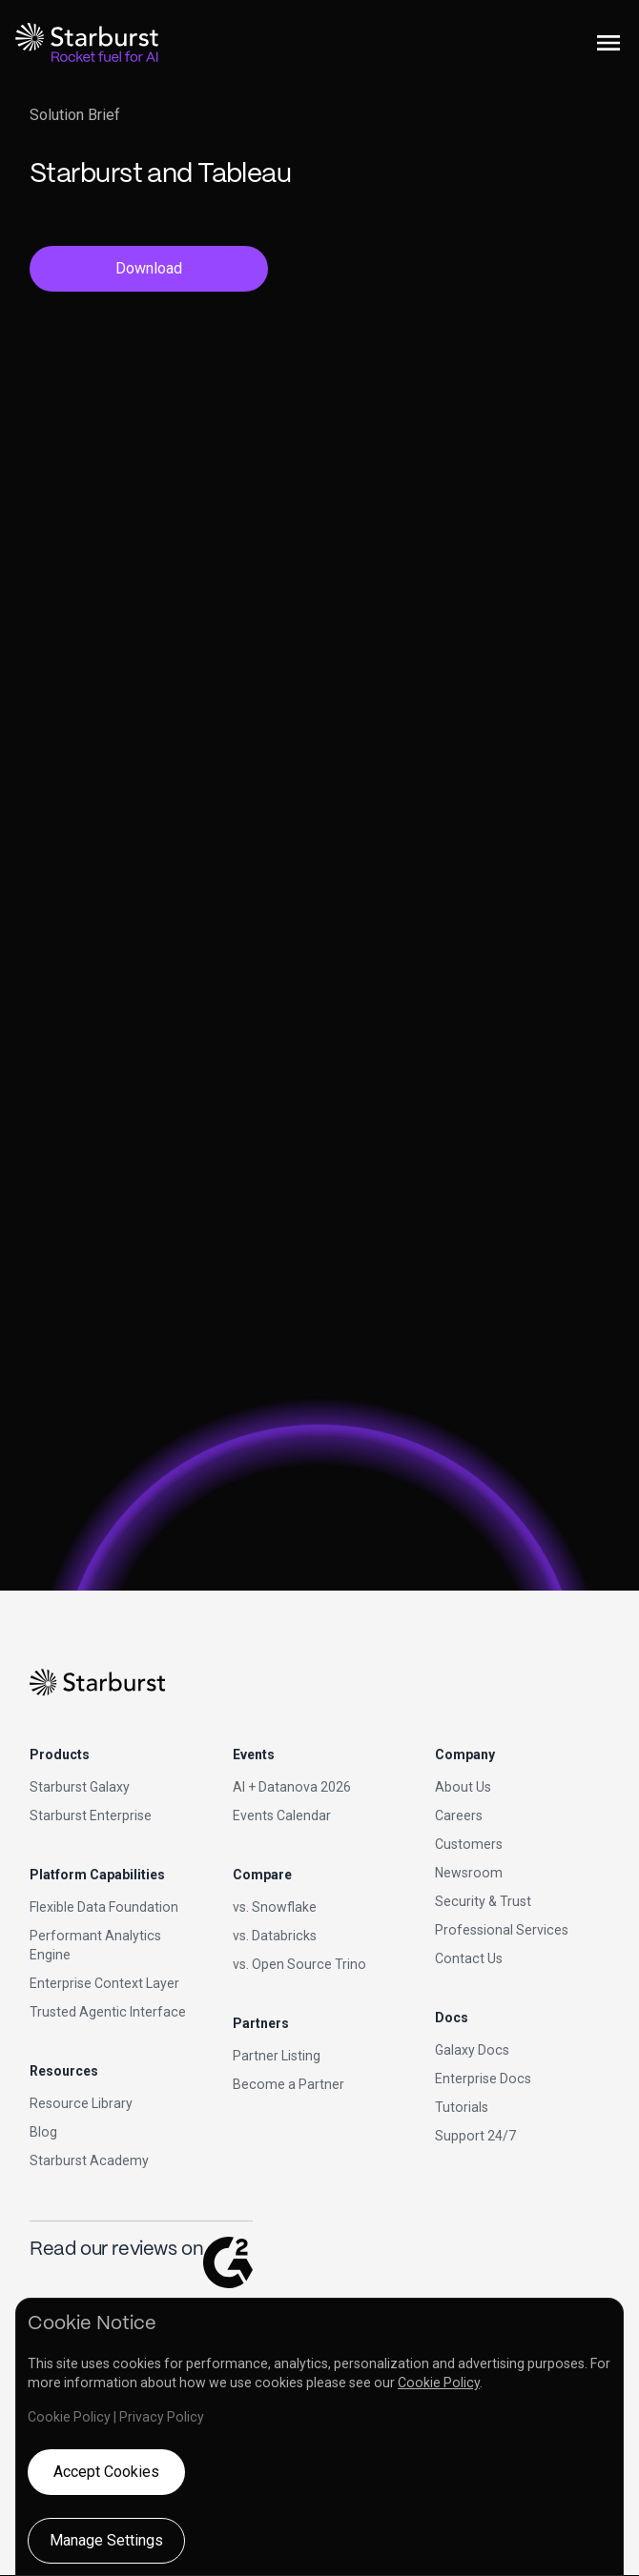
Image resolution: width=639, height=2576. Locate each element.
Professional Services (501, 1929)
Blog (43, 2132)
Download (148, 268)
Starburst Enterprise (91, 1815)
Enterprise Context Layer (104, 1983)
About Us (463, 1787)
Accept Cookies (106, 2472)
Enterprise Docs (483, 2078)
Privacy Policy (161, 2416)
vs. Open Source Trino (299, 1964)
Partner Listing (276, 2055)
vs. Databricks (275, 1935)
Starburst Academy (89, 2160)
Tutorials (461, 2107)
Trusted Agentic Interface (108, 2011)
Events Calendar (282, 1815)
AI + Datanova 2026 (292, 1787)
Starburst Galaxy (80, 1787)
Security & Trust (483, 1901)
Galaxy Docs (472, 2050)
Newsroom (469, 1872)
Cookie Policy (439, 2382)
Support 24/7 (475, 2135)
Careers (459, 1815)
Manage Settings (106, 2540)
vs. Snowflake (275, 1907)
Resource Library (81, 2103)
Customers (469, 1844)
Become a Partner (288, 2084)
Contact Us (469, 1958)
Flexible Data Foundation (104, 1907)
